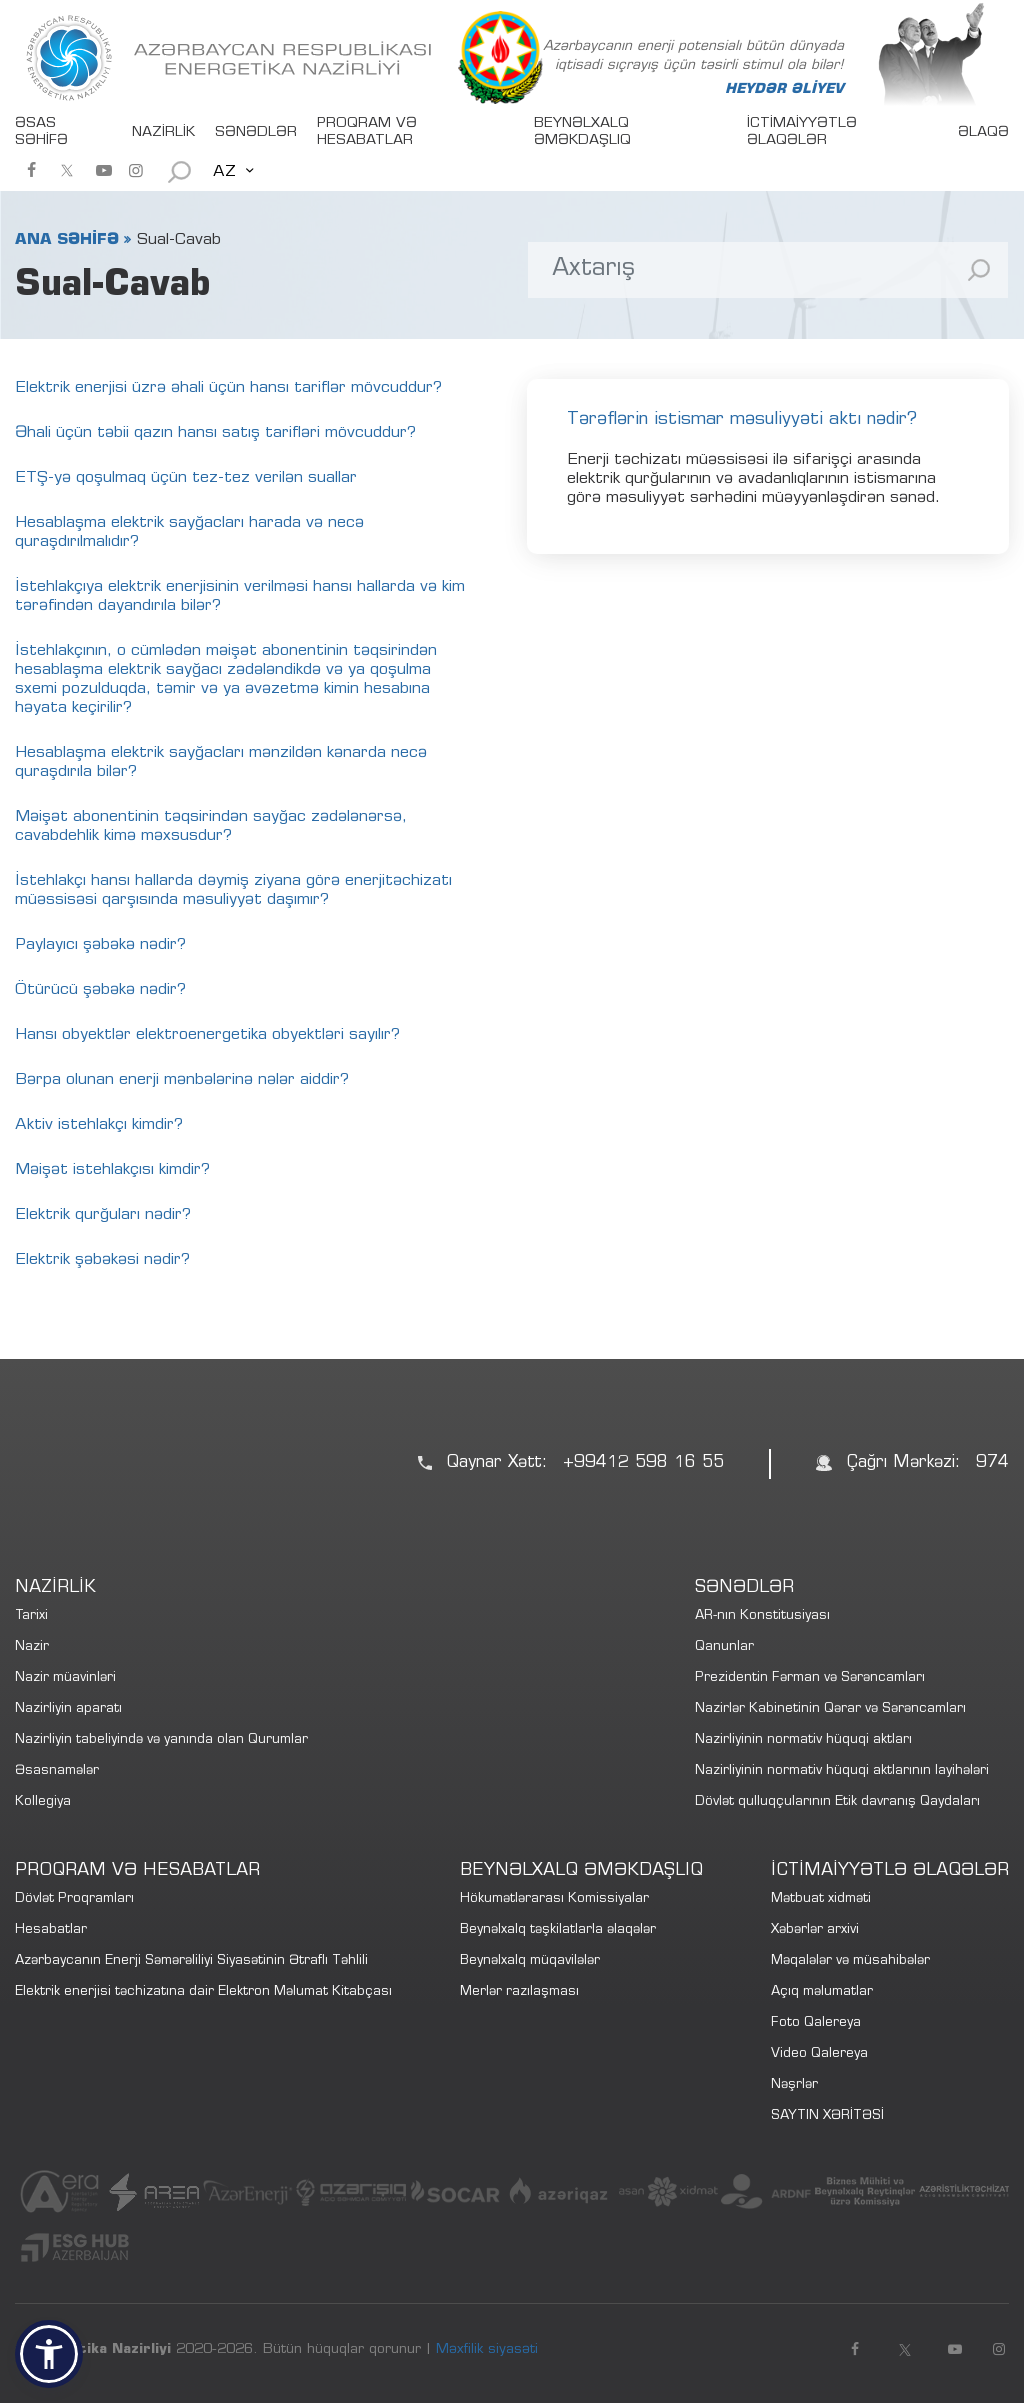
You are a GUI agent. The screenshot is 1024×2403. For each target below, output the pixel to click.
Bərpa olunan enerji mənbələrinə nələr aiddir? (182, 1080)
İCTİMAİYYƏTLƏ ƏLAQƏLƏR (802, 132)
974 (992, 1463)
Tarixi (31, 1616)
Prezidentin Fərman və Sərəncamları (810, 1678)
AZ (224, 172)
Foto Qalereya (816, 2023)
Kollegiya (43, 1802)
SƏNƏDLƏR (256, 133)
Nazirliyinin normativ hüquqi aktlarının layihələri (842, 1771)
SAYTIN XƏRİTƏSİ (827, 2116)
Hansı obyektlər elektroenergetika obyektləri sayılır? (207, 1035)
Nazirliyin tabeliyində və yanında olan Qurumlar (161, 1740)
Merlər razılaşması (519, 1992)
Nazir (32, 1647)
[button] (49, 2354)
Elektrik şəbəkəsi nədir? (102, 1260)
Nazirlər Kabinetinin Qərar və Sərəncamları (830, 1709)
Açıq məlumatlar (822, 1992)
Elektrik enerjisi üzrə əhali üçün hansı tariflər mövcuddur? (228, 388)
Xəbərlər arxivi (815, 1930)
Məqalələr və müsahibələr (850, 1961)
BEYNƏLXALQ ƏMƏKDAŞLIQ (582, 132)
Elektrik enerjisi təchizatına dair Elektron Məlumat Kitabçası (203, 1992)
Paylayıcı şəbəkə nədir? (100, 945)
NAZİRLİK (163, 133)
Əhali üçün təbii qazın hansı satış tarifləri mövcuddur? (215, 433)
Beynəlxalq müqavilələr (530, 1961)
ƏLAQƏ (983, 133)
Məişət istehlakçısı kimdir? (112, 1170)
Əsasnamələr (57, 1771)
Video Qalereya (819, 2054)
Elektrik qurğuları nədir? (103, 1215)
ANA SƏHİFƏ (67, 240)
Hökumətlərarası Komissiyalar (554, 1899)
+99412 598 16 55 (643, 1463)
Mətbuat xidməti (821, 1899)
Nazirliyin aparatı (68, 1709)
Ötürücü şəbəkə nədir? (100, 990)
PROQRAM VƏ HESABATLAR (367, 132)
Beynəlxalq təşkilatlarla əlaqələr (558, 1930)
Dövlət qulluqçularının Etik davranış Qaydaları (837, 1802)
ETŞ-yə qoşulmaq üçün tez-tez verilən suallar (186, 478)
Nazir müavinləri (65, 1678)
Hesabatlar (51, 1930)
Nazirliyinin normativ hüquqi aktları (803, 1740)
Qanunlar (724, 1647)
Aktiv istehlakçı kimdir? (99, 1125)
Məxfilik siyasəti (487, 2350)
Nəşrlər (794, 2085)
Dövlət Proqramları (74, 1899)
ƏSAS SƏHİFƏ (41, 132)
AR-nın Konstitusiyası (762, 1616)
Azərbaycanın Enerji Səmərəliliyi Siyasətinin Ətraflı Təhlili (191, 1961)
